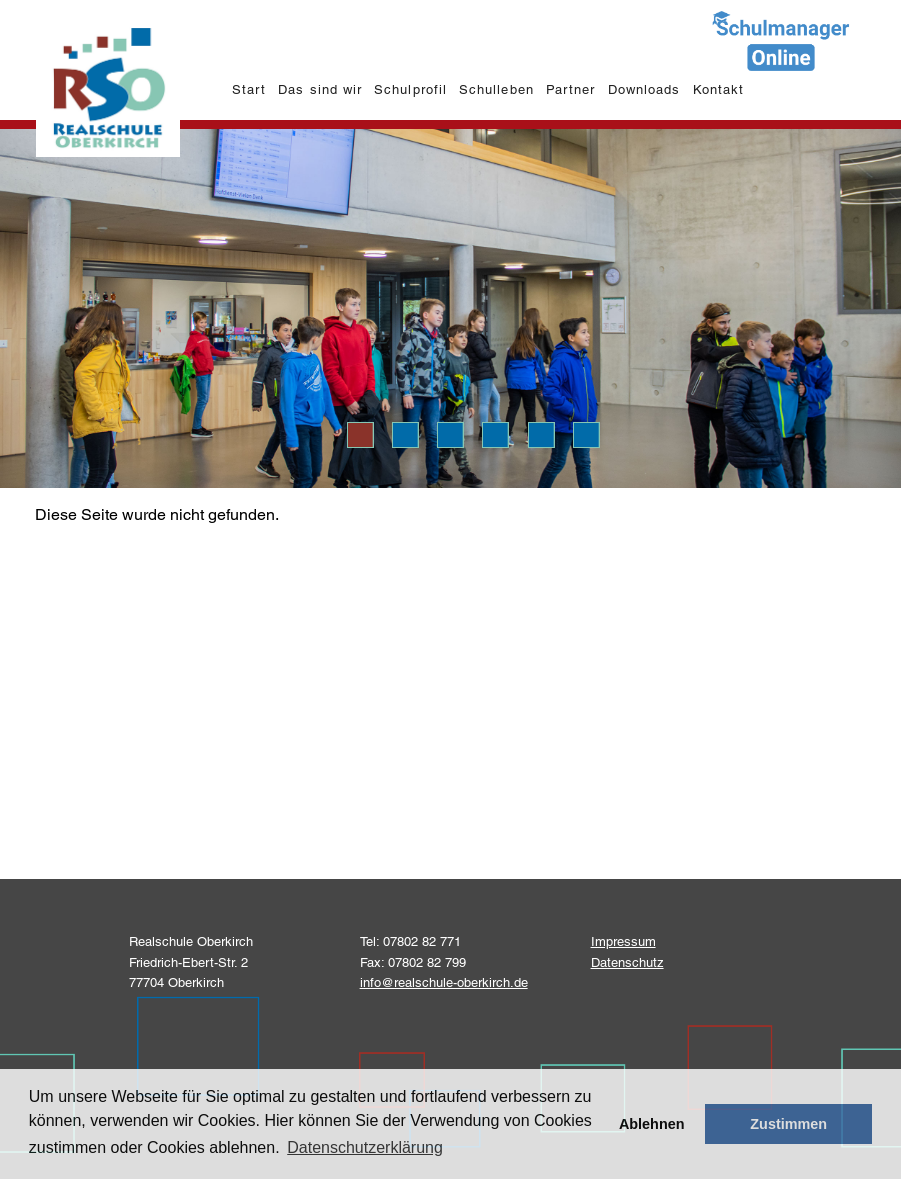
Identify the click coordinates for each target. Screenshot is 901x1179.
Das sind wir (319, 89)
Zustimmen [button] (788, 1124)
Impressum (623, 941)
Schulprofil (410, 89)
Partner (570, 89)
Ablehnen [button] (652, 1124)
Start (249, 89)
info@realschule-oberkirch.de (444, 982)
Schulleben (496, 89)
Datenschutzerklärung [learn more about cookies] (365, 1147)
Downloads (644, 89)
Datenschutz (627, 962)
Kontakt (718, 89)
